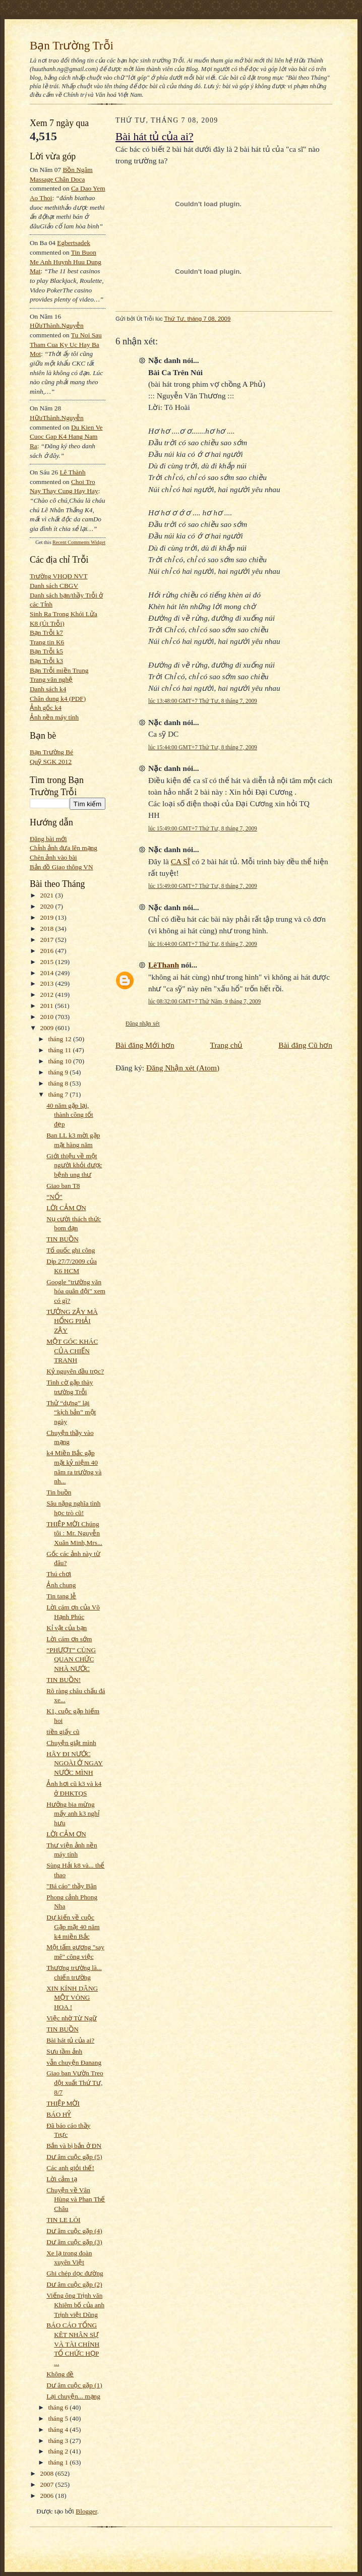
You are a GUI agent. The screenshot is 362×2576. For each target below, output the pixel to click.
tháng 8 (59, 1083)
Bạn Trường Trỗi (71, 45)
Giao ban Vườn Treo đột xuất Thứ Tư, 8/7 (74, 2082)
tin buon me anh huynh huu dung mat (65, 262)
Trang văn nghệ (51, 679)
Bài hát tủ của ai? (70, 2040)
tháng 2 (59, 2451)
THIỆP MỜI (63, 2103)
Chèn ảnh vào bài (53, 857)
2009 (47, 1028)
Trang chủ (226, 1045)
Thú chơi (58, 1574)
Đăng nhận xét (143, 1024)
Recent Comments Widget (78, 542)
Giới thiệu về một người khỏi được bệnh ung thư (74, 1165)
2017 (47, 939)
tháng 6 (59, 2407)
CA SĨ (180, 861)
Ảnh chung (61, 1585)
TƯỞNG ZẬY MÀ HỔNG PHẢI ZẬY (72, 1321)
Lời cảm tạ (61, 2179)
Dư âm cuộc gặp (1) (74, 2385)
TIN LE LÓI (63, 2220)
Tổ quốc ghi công (70, 1250)
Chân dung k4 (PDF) (58, 698)
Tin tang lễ (61, 1596)
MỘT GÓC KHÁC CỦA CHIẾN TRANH (72, 1351)
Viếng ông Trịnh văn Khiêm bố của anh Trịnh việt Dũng (75, 2305)
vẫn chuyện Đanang (73, 2062)
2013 (47, 983)
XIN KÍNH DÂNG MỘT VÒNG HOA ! (72, 1998)
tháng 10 (61, 1061)
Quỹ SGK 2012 (51, 761)
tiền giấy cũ (62, 1731)
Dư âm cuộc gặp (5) (74, 2157)
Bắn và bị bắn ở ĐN (73, 2145)
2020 (47, 906)
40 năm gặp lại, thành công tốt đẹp (69, 1115)
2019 (47, 917)
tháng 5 (59, 2418)
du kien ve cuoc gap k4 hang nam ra (66, 437)
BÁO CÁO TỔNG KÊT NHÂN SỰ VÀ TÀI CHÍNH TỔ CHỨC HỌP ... (72, 2344)
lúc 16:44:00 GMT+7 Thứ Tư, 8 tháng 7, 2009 (202, 944)
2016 (47, 950)
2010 (47, 1017)
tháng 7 (59, 1094)
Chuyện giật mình (71, 1743)
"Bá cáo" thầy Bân (71, 1886)
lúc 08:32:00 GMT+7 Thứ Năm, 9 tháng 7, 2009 (204, 1001)
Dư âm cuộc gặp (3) (74, 2242)
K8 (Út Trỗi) (47, 623)
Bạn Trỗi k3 (46, 661)
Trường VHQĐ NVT (59, 576)
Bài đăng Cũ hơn (305, 1045)
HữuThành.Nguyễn (57, 325)
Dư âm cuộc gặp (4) (74, 2231)
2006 (47, 2495)
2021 (47, 895)
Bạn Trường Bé (51, 752)
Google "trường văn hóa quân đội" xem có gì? (75, 1291)
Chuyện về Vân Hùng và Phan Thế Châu (75, 2199)
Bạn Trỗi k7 (46, 632)
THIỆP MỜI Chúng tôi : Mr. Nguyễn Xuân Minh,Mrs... (74, 1533)
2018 (47, 928)
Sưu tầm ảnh (64, 2051)
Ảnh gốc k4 (46, 707)
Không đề (60, 2374)
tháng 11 (60, 1050)
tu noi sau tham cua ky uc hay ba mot (66, 344)
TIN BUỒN (62, 1239)
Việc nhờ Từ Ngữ (71, 2018)
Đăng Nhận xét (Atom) (182, 1067)
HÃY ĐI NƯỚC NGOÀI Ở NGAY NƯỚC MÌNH (74, 1763)
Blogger (86, 2511)
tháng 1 (59, 2462)
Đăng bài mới (48, 839)
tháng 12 (61, 1039)
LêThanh (163, 965)
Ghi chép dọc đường (74, 2273)
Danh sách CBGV (54, 585)
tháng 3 (59, 2440)
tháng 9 (59, 1072)
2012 (47, 994)
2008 (47, 2473)
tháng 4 (59, 2429)
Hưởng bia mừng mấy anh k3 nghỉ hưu (72, 1814)
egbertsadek (73, 243)
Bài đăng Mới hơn (144, 1045)
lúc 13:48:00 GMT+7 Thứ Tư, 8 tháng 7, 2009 (202, 701)
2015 (47, 962)
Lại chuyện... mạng (73, 2396)
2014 (47, 973)
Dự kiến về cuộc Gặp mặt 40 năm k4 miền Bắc (72, 1926)
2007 (47, 2484)
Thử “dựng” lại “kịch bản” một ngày (71, 1412)
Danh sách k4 (48, 689)
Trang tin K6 (47, 642)
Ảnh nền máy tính (54, 717)
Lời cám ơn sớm (69, 1639)
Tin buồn (58, 1492)
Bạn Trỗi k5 (46, 651)
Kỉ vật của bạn (66, 1628)
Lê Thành (72, 472)
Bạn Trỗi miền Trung (59, 670)
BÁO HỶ (58, 2114)
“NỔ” (54, 1197)
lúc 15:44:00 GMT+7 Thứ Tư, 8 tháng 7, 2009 (202, 747)
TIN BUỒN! (63, 1680)
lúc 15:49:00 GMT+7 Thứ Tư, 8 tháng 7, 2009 (202, 828)
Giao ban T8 (63, 1185)
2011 (47, 1005)
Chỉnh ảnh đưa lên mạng (63, 848)
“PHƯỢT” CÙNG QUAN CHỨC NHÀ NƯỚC (71, 1659)
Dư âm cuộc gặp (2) (74, 2284)
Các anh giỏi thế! (70, 2168)
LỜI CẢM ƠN (66, 1208)
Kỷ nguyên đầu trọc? (75, 1371)
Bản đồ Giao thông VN (61, 867)
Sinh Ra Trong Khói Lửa (63, 614)
